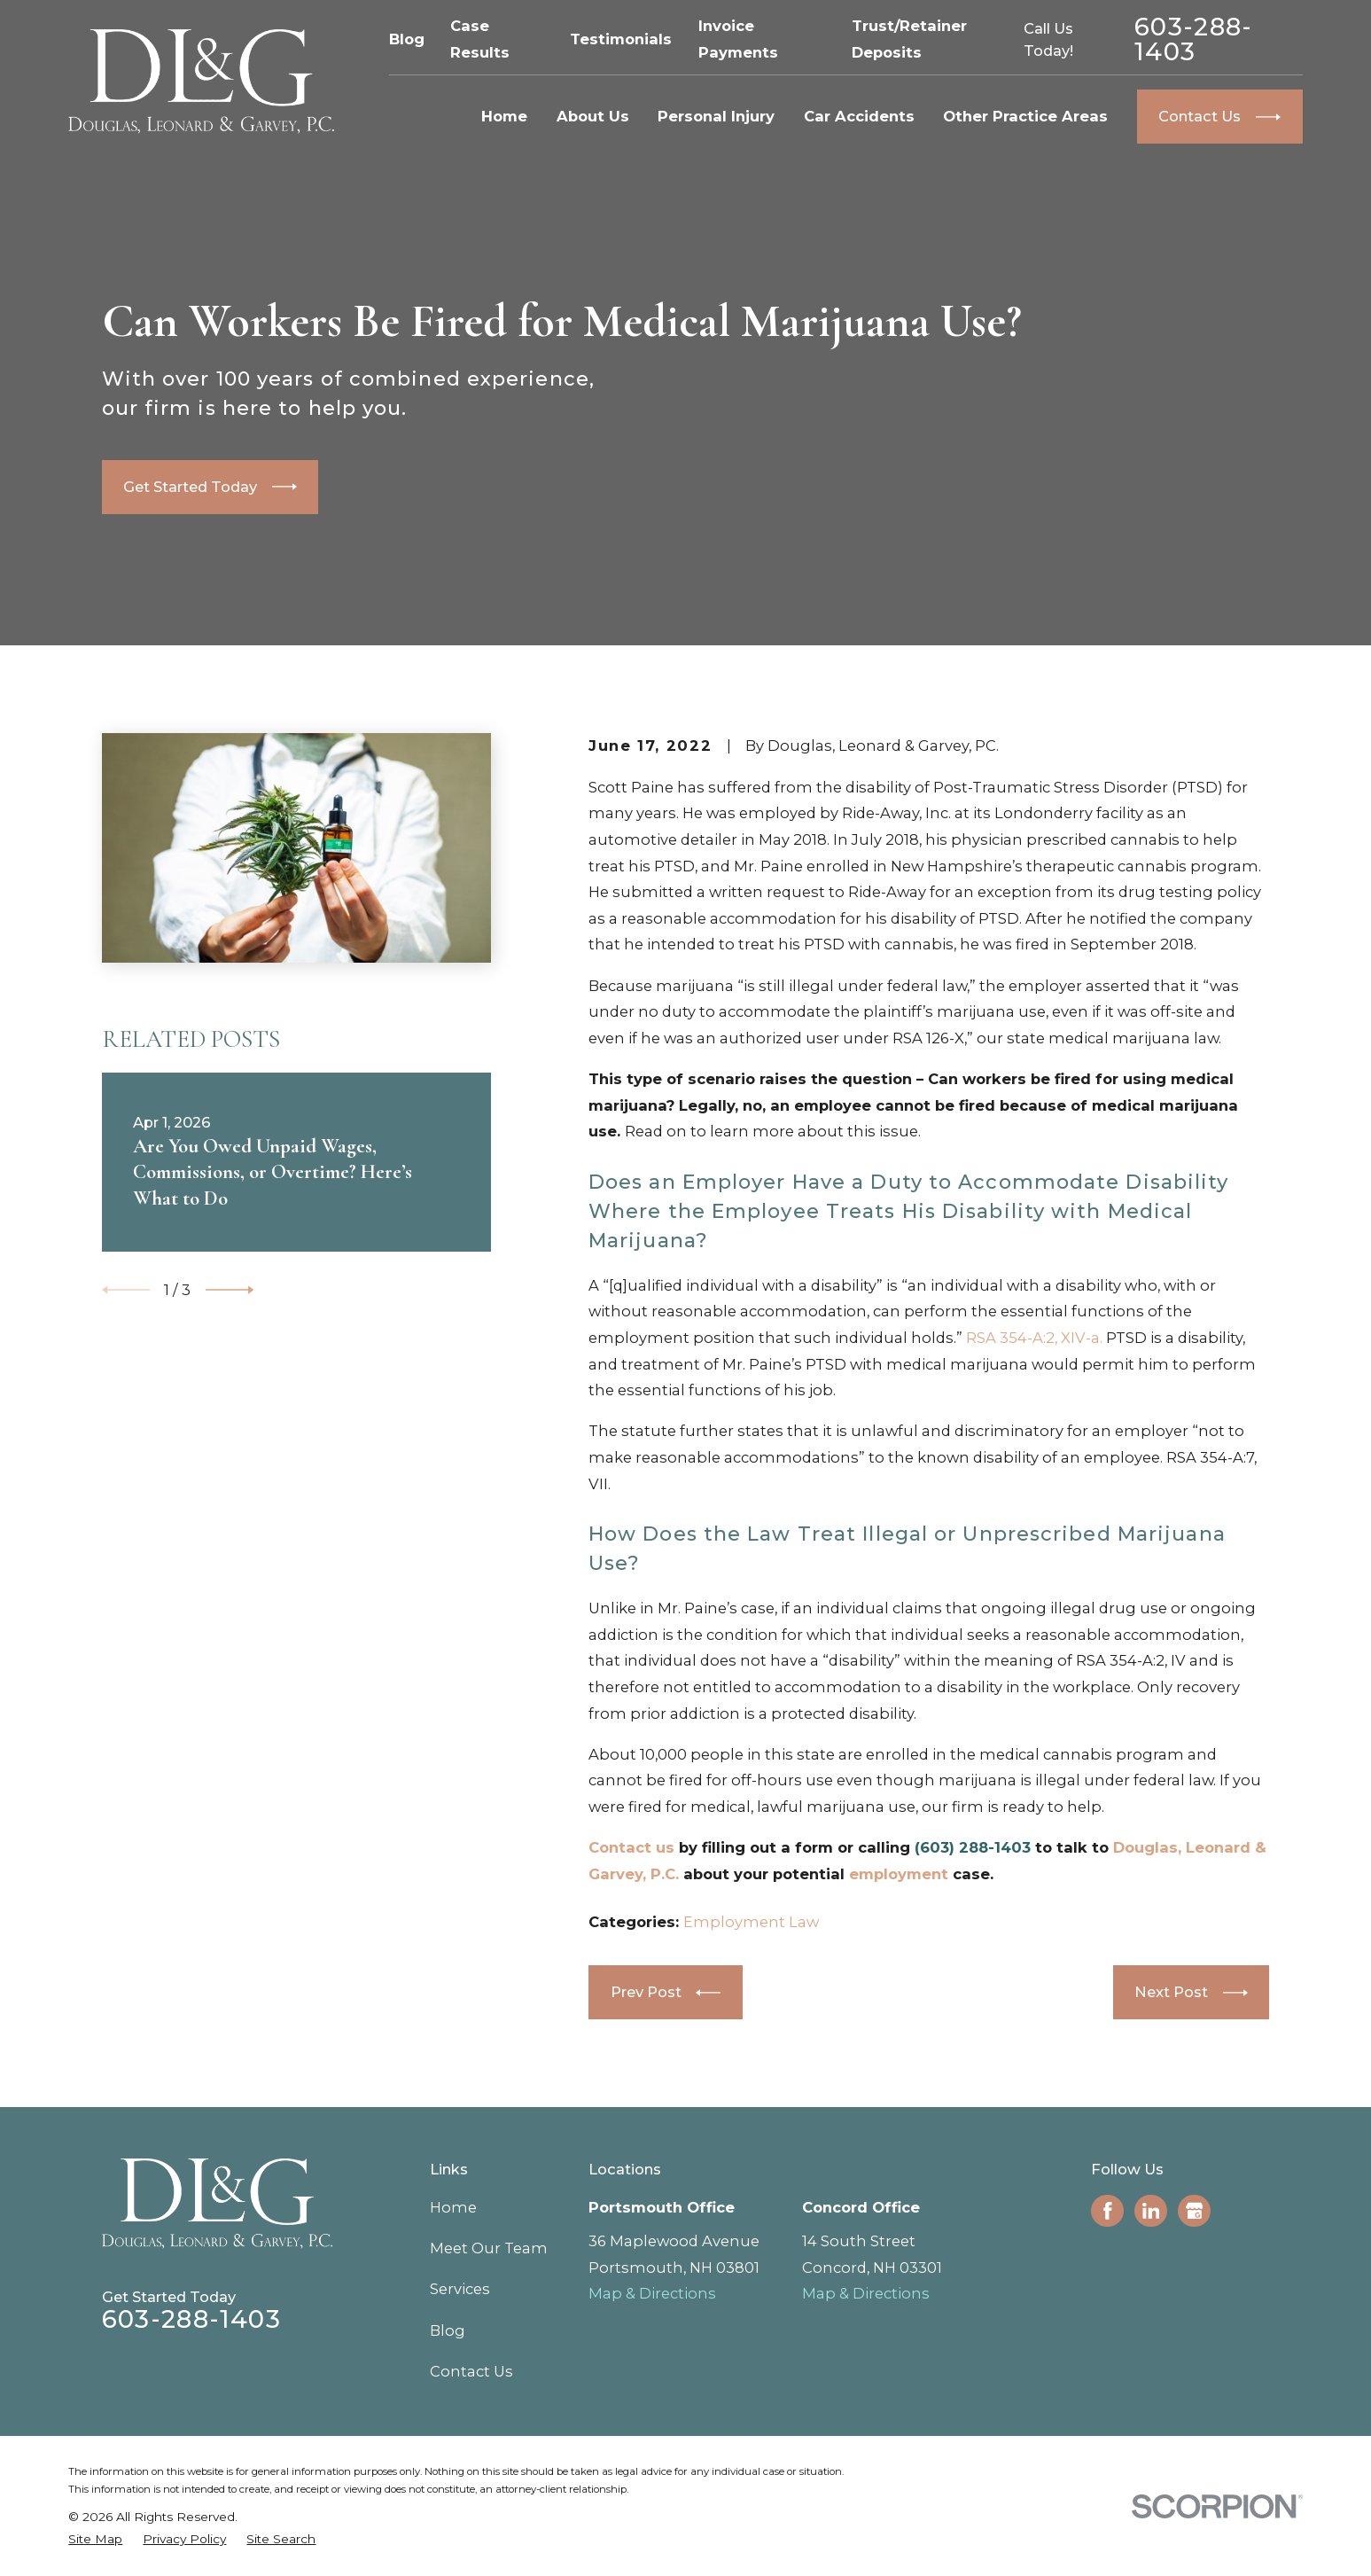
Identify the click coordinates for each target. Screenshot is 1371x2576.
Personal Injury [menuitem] (716, 116)
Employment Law (751, 1922)
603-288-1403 (1193, 39)
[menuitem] (95, 2539)
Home (453, 2207)
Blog (407, 39)
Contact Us (471, 2371)
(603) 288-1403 (973, 1847)
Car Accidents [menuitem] (859, 116)
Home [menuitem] (504, 116)
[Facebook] (1108, 2211)
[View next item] (229, 1290)
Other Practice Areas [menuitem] (1025, 116)
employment (898, 1874)
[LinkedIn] (1151, 2211)
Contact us (631, 1847)
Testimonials (621, 39)
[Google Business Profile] (1195, 2211)
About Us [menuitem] (593, 116)
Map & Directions (652, 2293)
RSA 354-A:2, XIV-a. (1034, 1338)
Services (460, 2289)
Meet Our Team (489, 2248)
